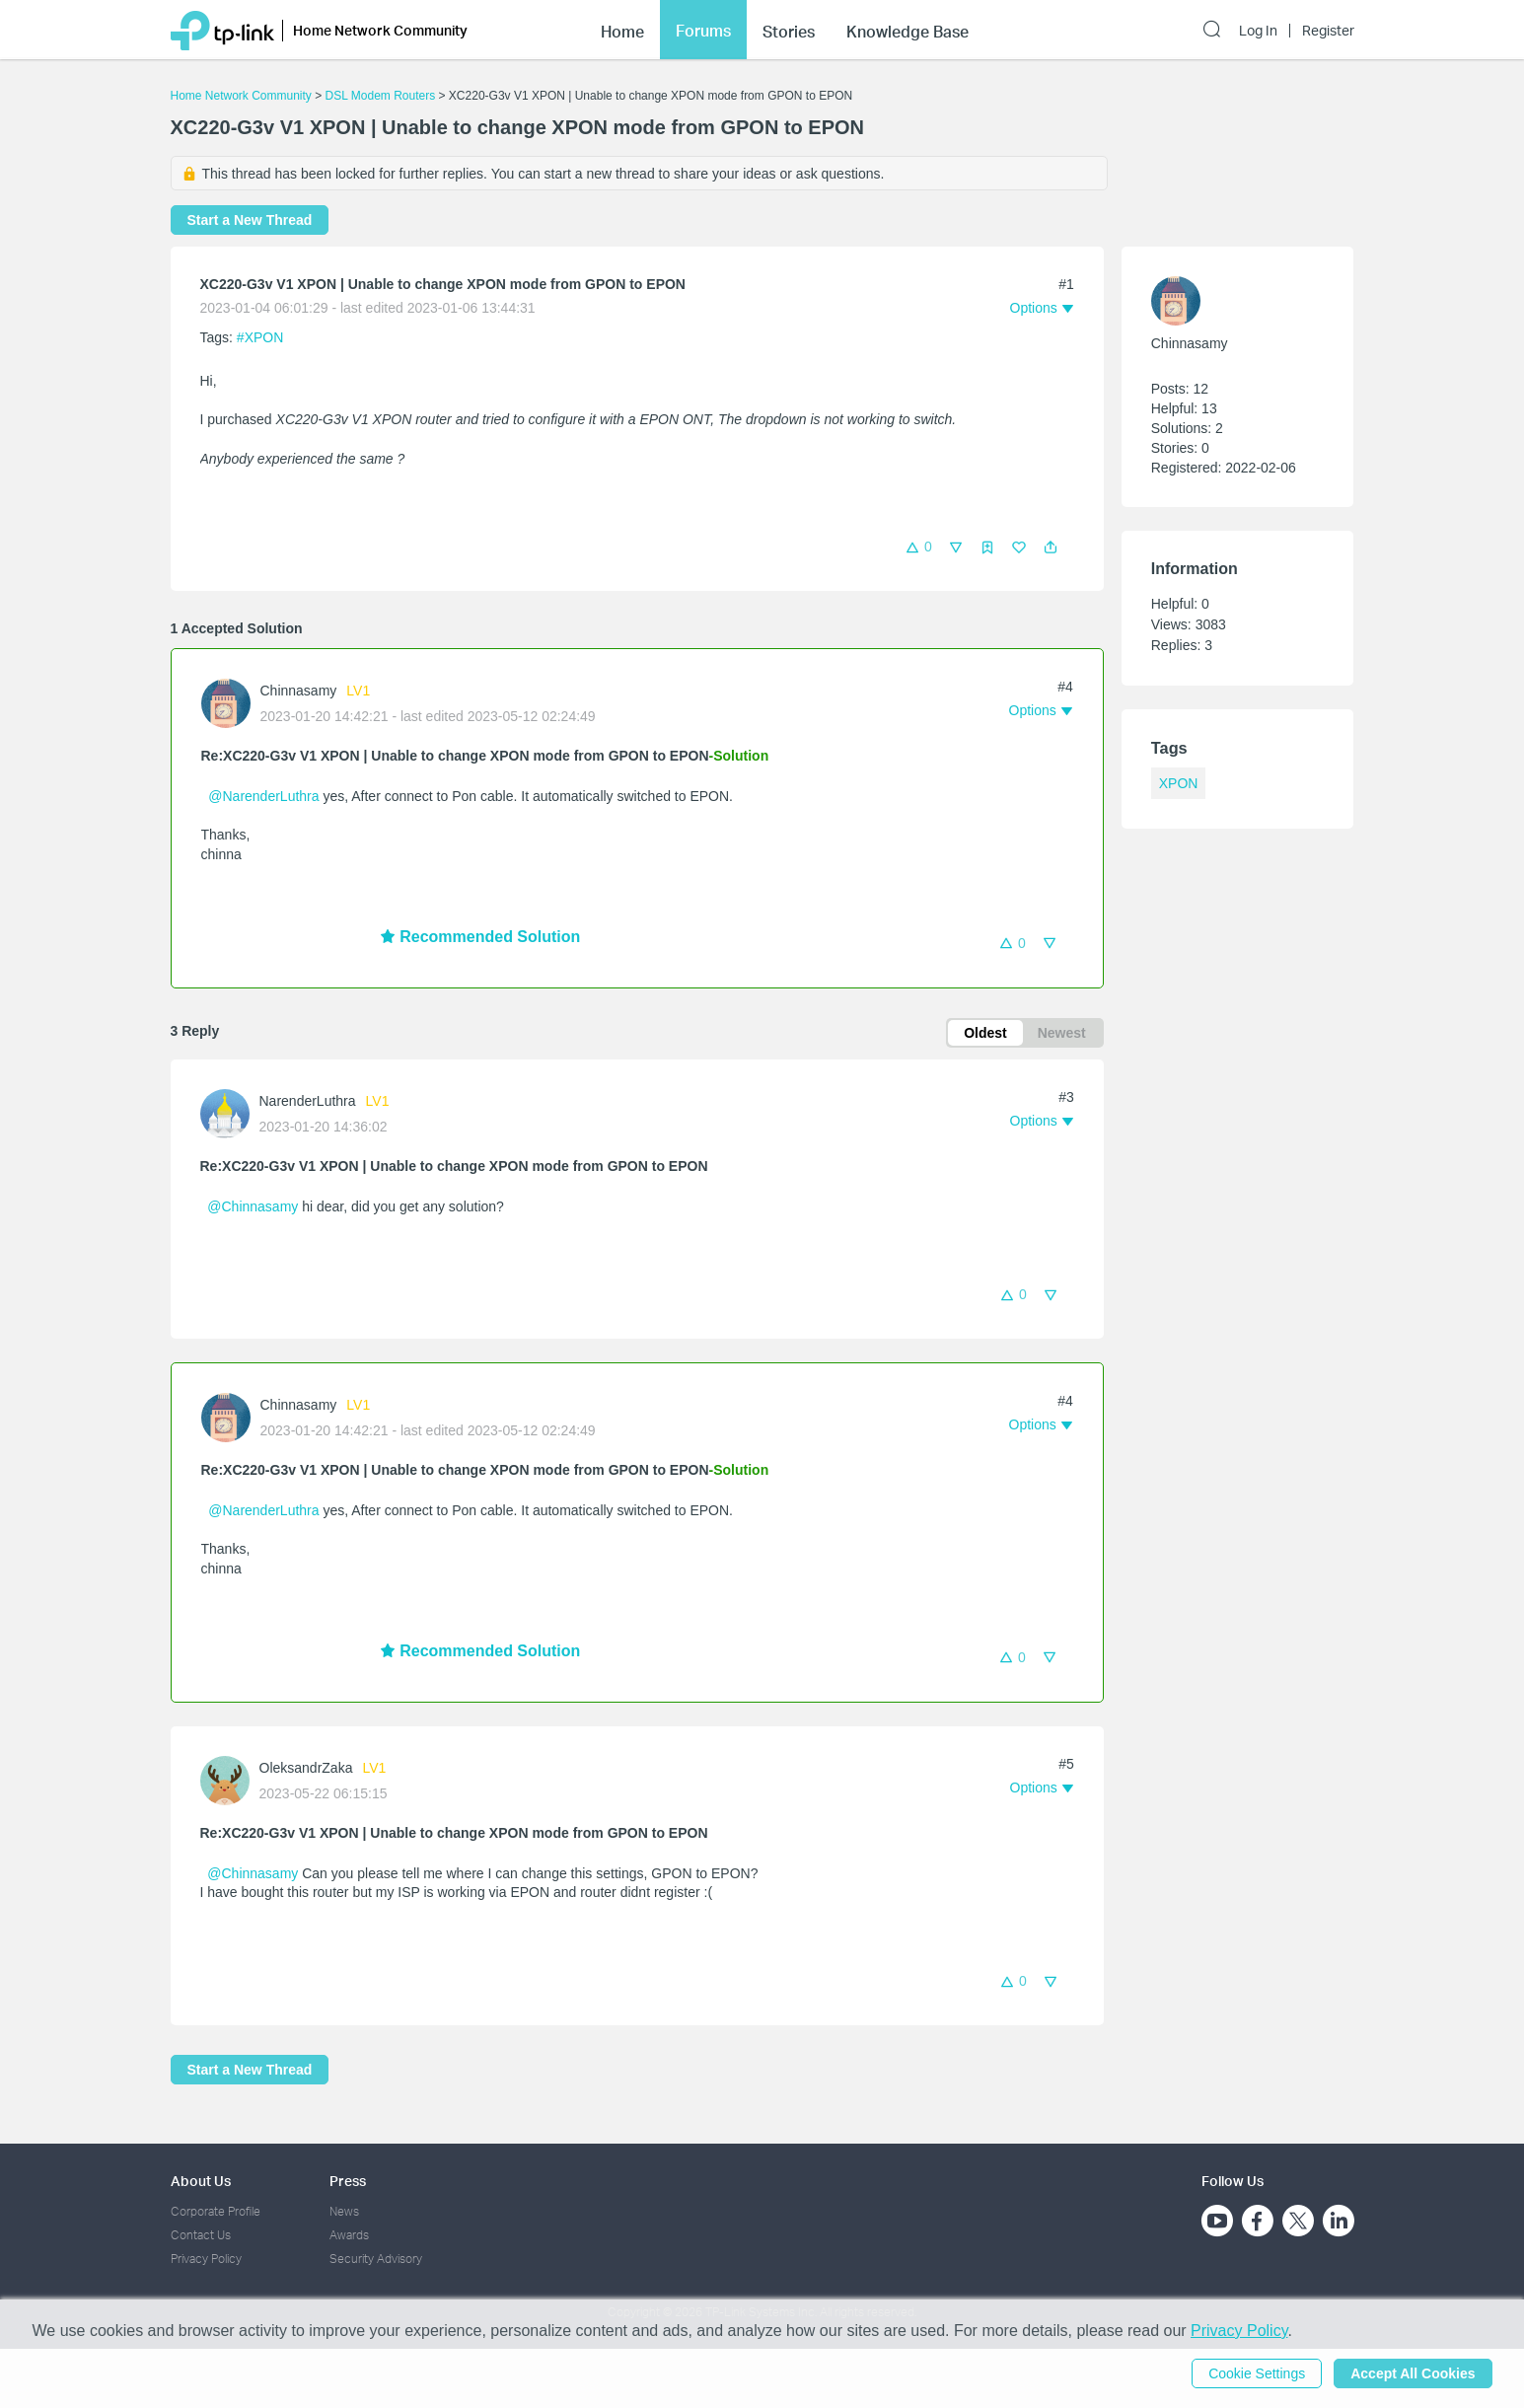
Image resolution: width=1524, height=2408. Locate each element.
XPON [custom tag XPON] (1178, 783)
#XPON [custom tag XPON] (260, 337)
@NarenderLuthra (263, 796)
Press (347, 2180)
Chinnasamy (298, 690)
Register (1328, 22)
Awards (349, 2234)
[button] (1050, 547)
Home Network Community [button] (380, 21)
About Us (201, 2180)
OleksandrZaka (306, 1768)
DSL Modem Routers (381, 96)
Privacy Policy (206, 2258)
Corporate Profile (215, 2211)
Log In (1258, 22)
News (344, 2211)
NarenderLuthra (307, 1101)
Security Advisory (375, 2258)
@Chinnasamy (252, 1206)
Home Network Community (241, 96)
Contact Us (201, 2234)
